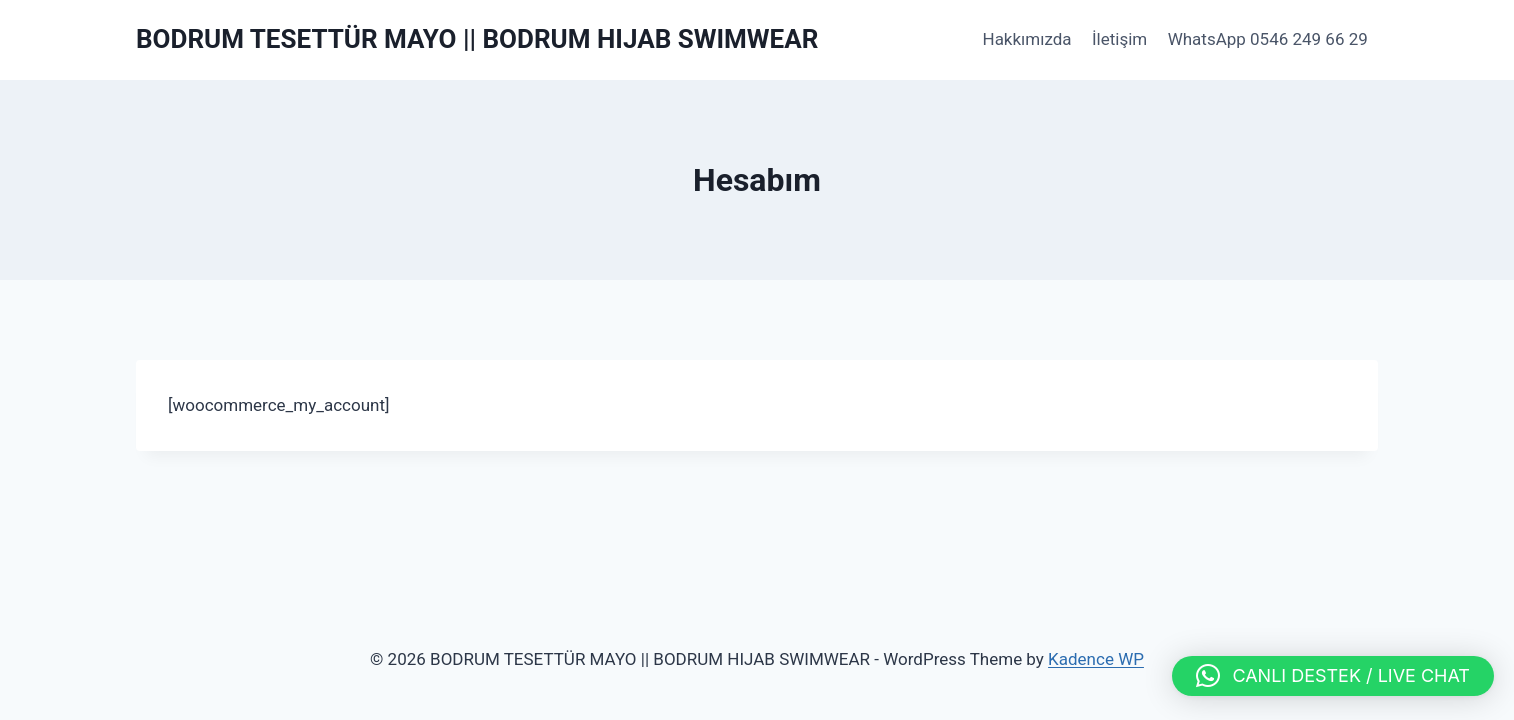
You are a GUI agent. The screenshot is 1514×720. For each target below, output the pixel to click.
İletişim (1119, 39)
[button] (1333, 676)
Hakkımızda (1027, 39)
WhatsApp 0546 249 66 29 (1268, 39)
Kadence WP (1096, 659)
